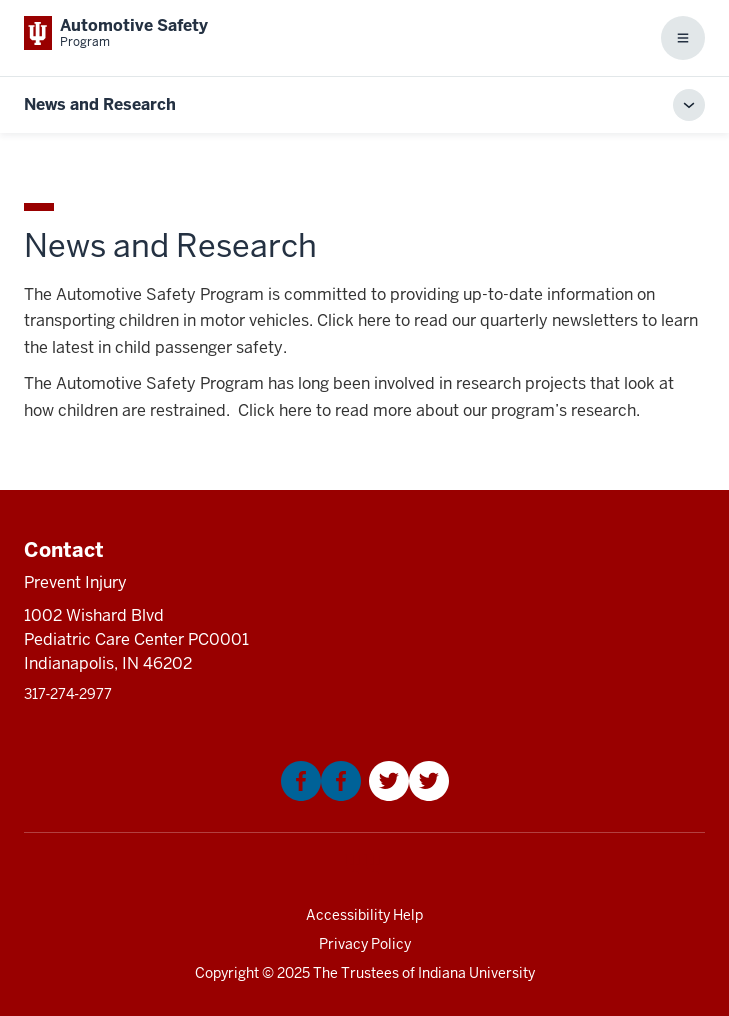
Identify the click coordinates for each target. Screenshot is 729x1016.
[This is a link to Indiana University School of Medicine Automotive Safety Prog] (116, 33)
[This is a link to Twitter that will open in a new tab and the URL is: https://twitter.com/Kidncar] (409, 795)
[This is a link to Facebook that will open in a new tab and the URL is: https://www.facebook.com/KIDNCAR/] (321, 795)
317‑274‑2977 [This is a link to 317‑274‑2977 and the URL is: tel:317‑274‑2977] (68, 694)
